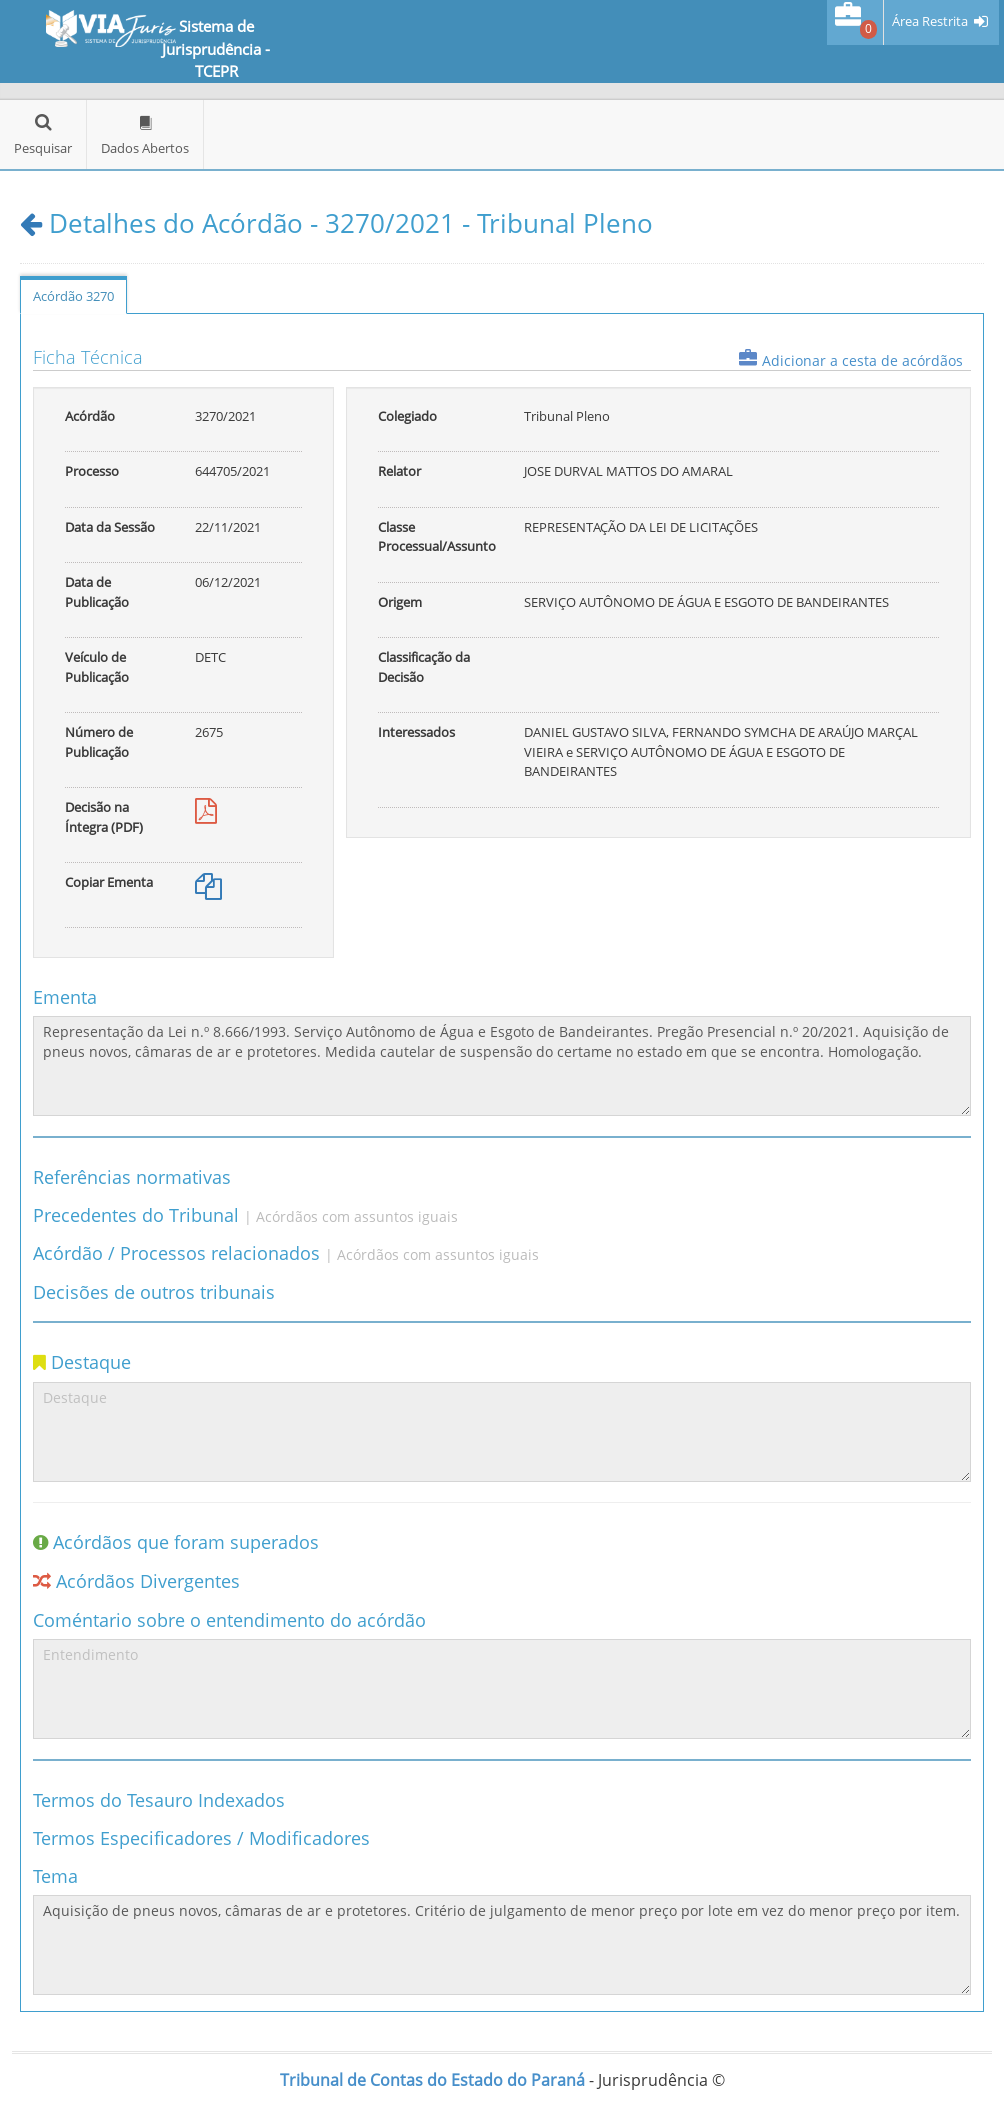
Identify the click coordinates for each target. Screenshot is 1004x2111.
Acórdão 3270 (73, 296)
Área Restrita (930, 21)
